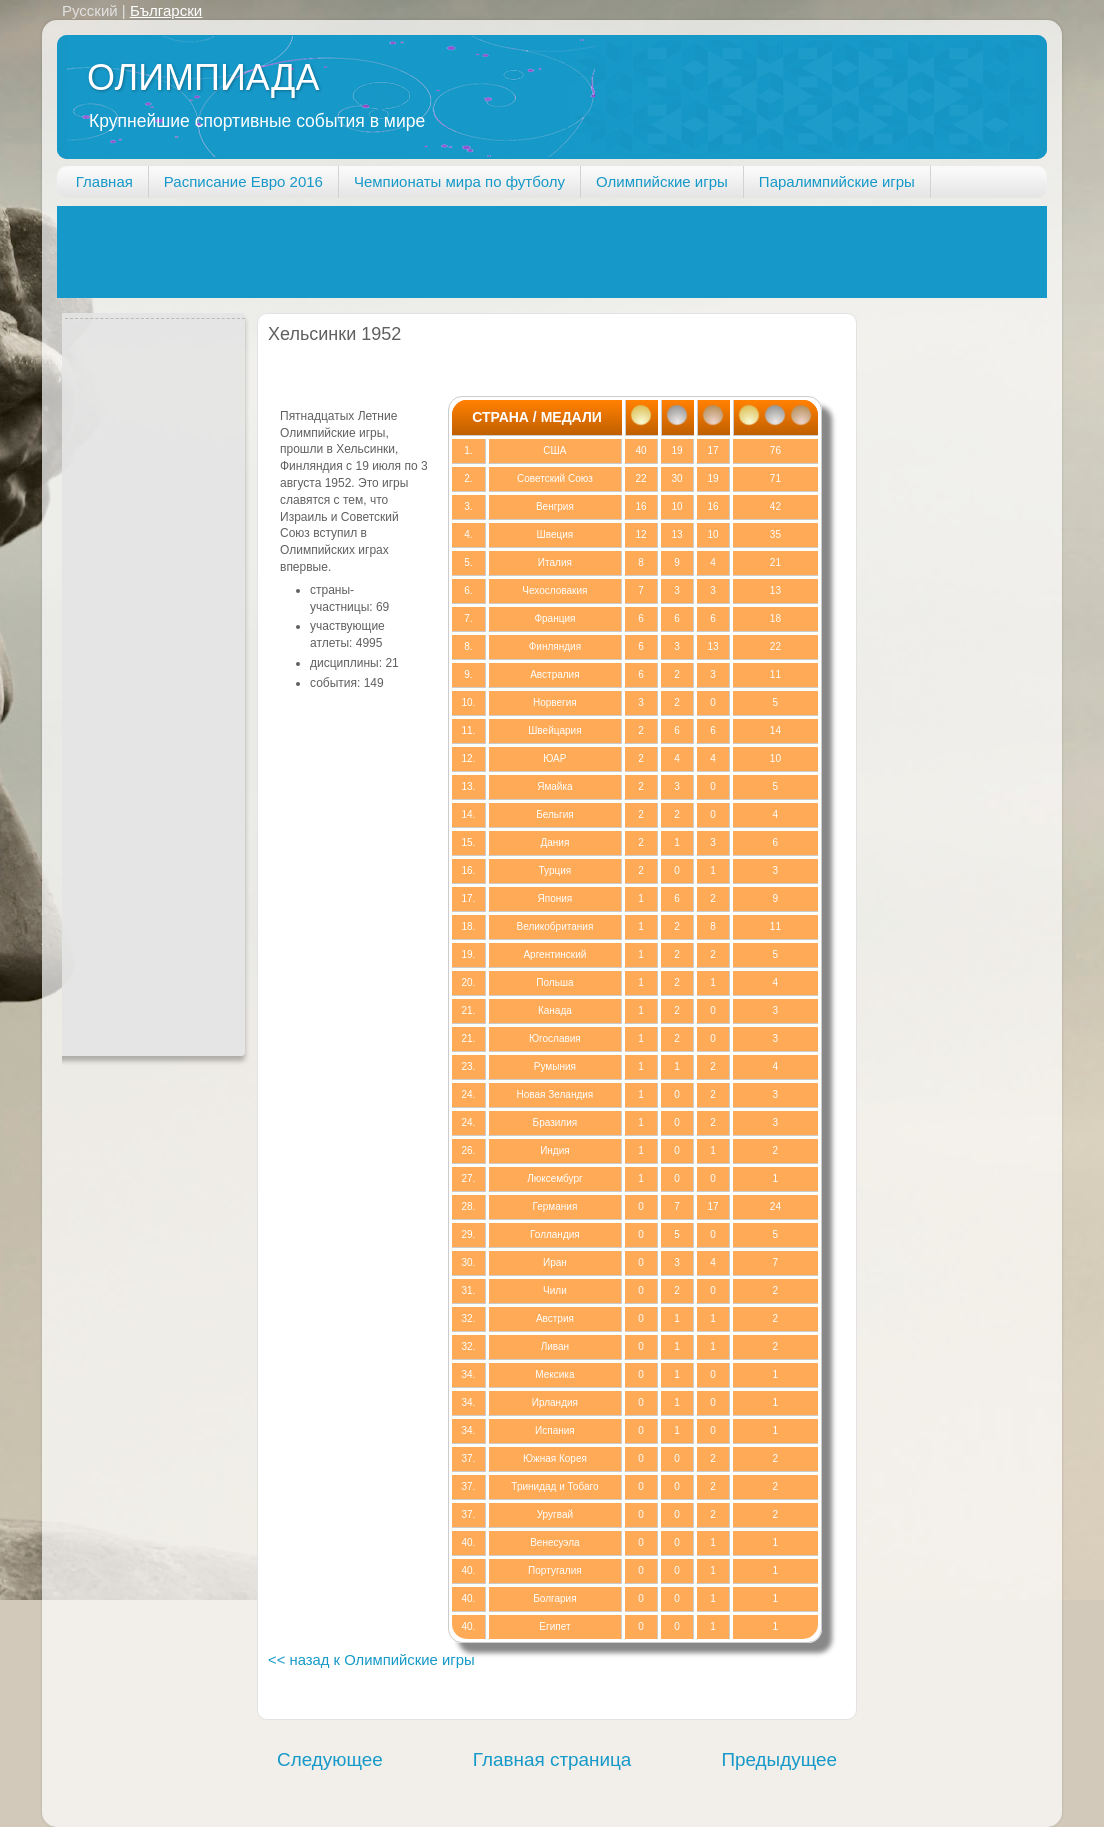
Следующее (330, 1759)
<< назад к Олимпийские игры (371, 1660)
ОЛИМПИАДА (203, 77)
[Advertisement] (421, 251)
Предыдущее (779, 1759)
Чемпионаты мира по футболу (459, 181)
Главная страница (552, 1759)
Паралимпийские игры (837, 181)
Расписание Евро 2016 (243, 181)
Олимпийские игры (662, 181)
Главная (104, 181)
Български (166, 10)
